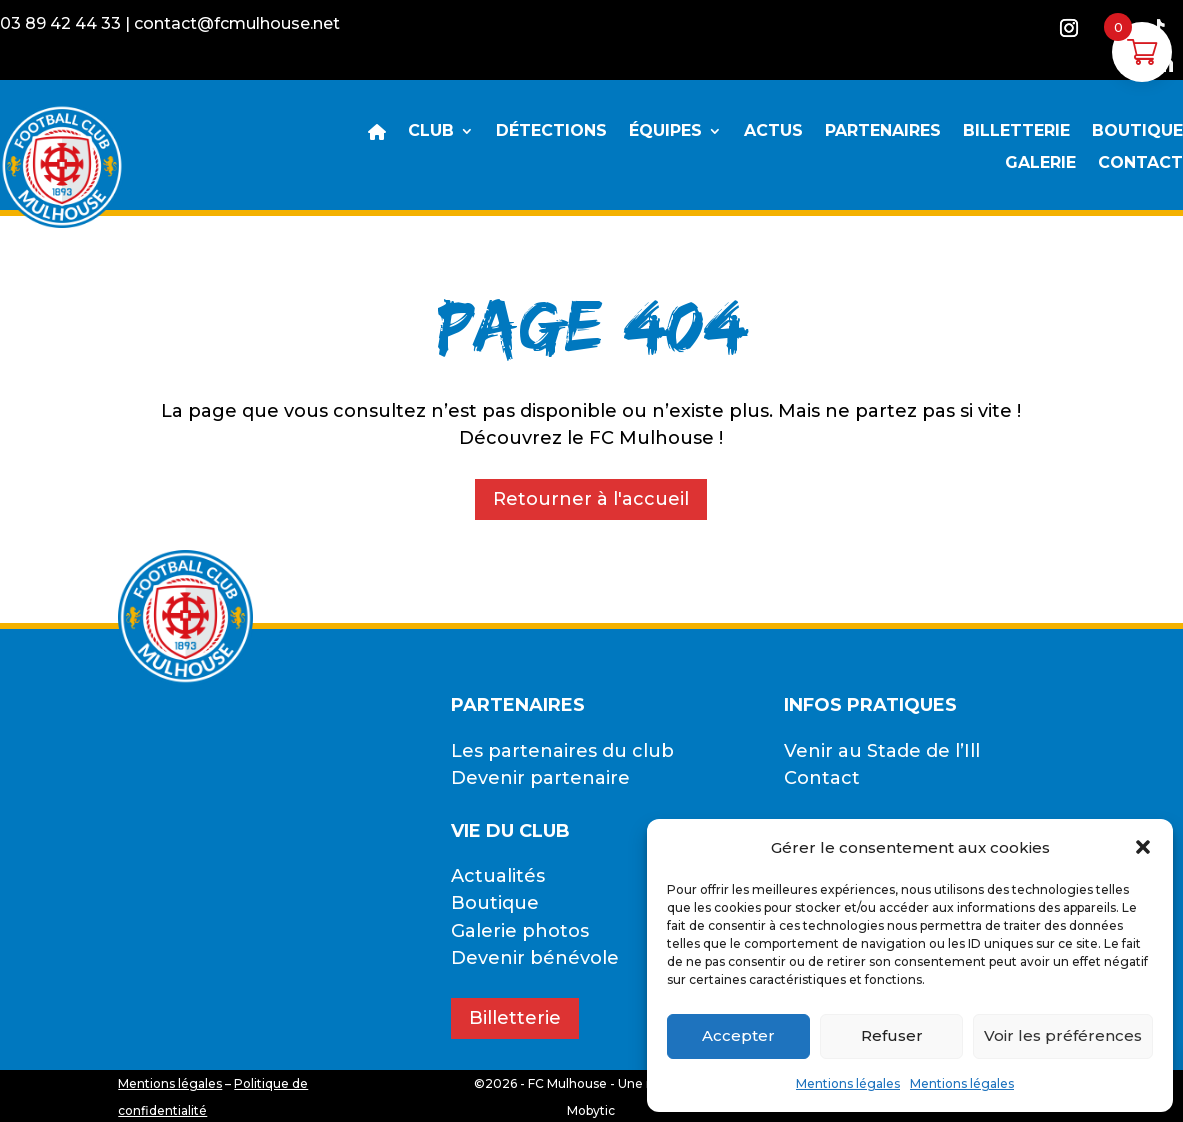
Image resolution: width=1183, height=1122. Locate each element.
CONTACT (1140, 164)
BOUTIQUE (1137, 132)
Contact (822, 778)
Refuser (892, 1035)
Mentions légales (848, 1083)
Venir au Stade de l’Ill (882, 751)
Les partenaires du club (562, 751)
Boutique (495, 903)
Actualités (498, 876)
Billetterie (515, 1018)
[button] (1143, 847)
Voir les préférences (1063, 1035)
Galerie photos (520, 931)
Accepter (738, 1035)
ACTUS (773, 132)
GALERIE (1040, 164)
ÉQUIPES (665, 132)
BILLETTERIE (1016, 132)
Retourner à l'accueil (591, 499)
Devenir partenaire (540, 778)
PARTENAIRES (883, 132)
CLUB (431, 132)
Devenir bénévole (535, 958)
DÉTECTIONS (551, 132)
